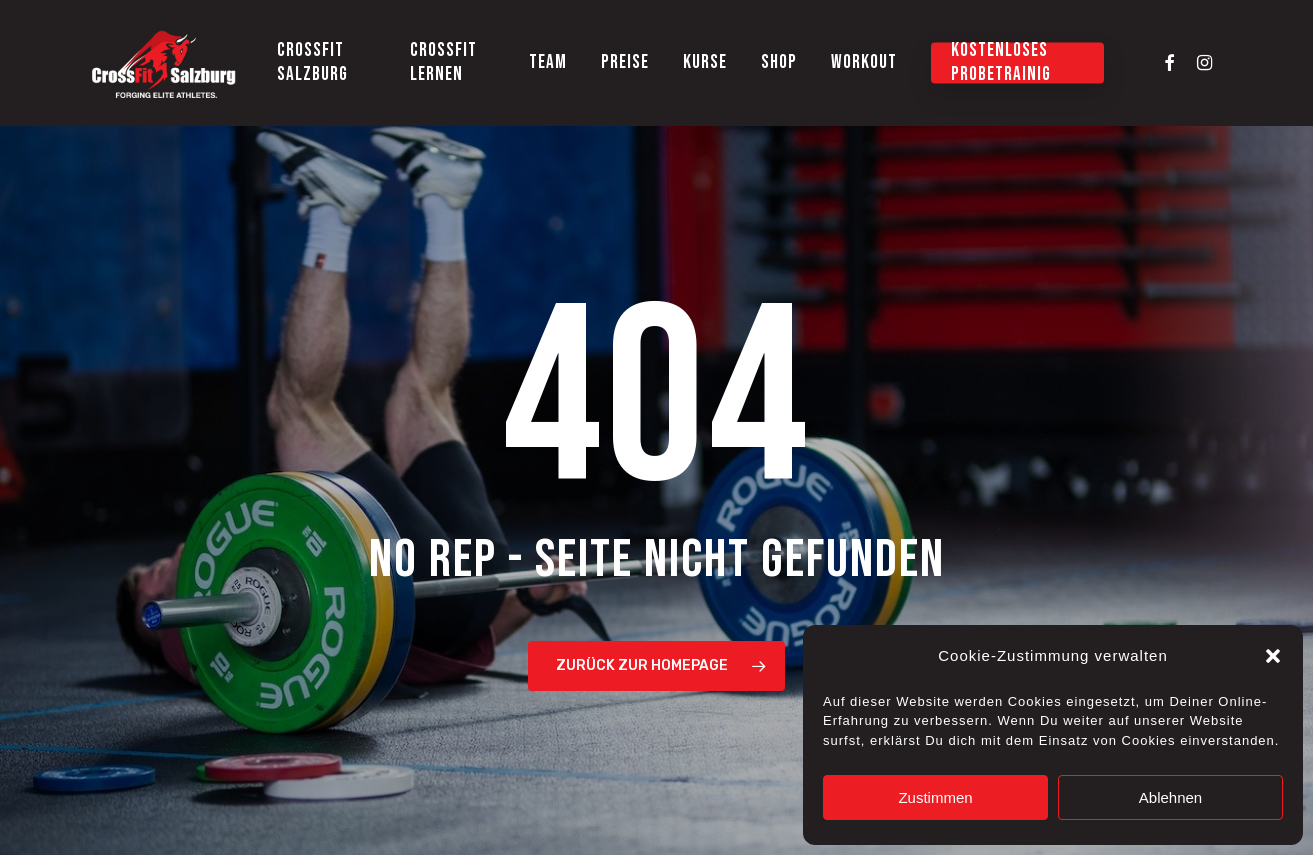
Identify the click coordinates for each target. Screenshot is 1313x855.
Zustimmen (935, 797)
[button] (1273, 656)
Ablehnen (1170, 797)
